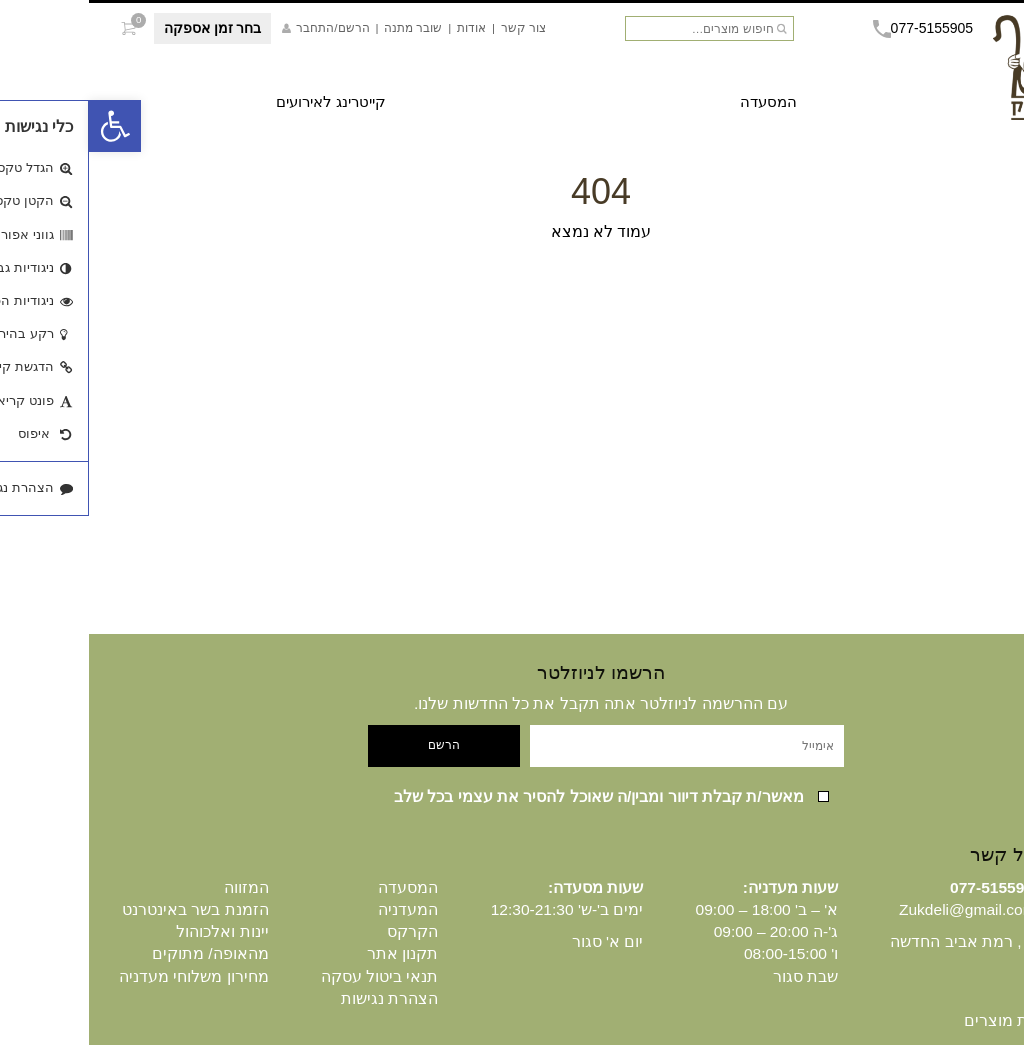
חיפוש (693, 29)
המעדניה (319, 909)
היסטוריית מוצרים (934, 1020)
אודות (382, 27)
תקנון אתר (313, 953)
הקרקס (323, 931)
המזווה (157, 887)
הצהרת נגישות (300, 998)
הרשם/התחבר (236, 27)
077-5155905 (834, 28)
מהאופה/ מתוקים (121, 953)
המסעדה (679, 101)
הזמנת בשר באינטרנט (106, 909)
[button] (26, 126)
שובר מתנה (324, 27)
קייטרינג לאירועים (242, 101)
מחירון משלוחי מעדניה (105, 976)
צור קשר (434, 27)
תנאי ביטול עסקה (291, 976)
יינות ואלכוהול (133, 931)
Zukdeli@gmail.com (878, 909)
